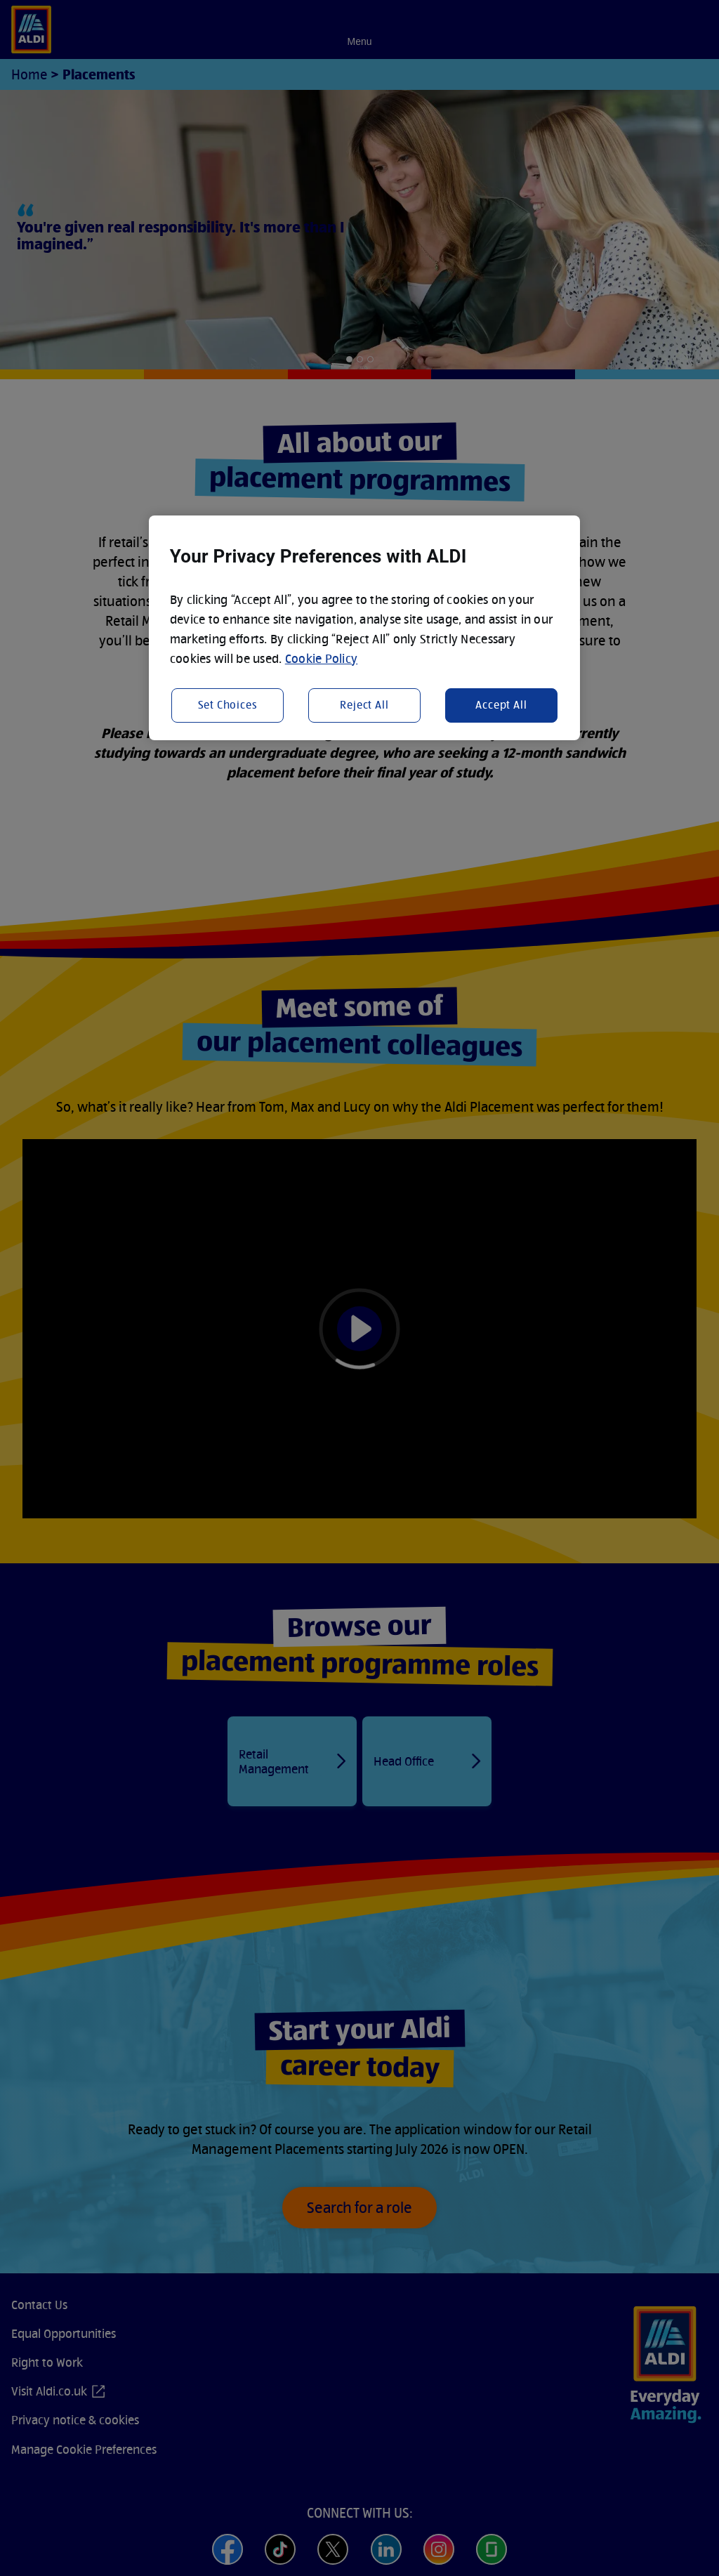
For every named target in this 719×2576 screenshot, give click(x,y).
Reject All (364, 704)
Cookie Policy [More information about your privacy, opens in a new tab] (321, 658)
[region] (364, 627)
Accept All (501, 704)
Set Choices (228, 704)
